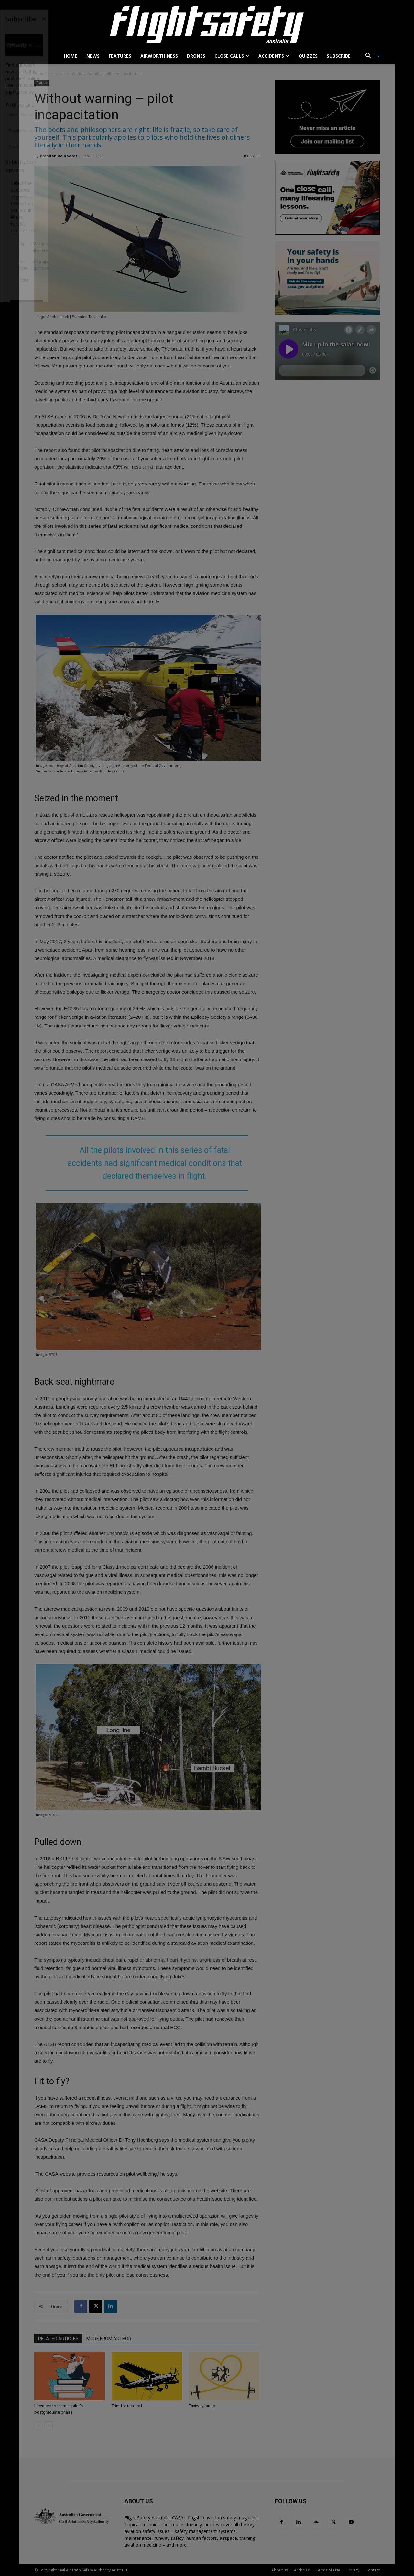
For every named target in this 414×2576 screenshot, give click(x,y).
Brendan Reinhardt (58, 156)
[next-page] (49, 2425)
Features (120, 56)
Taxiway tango (202, 2405)
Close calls (231, 56)
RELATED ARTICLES (58, 2338)
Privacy (352, 2570)
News (93, 56)
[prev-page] (38, 2425)
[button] (370, 56)
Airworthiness (159, 56)
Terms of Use (328, 2570)
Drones (196, 56)
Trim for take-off (127, 2405)
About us (279, 2570)
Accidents (273, 56)
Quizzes (308, 56)
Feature (59, 73)
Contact (372, 2570)
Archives (302, 2570)
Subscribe (339, 56)
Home (70, 56)
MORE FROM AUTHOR (108, 2338)
